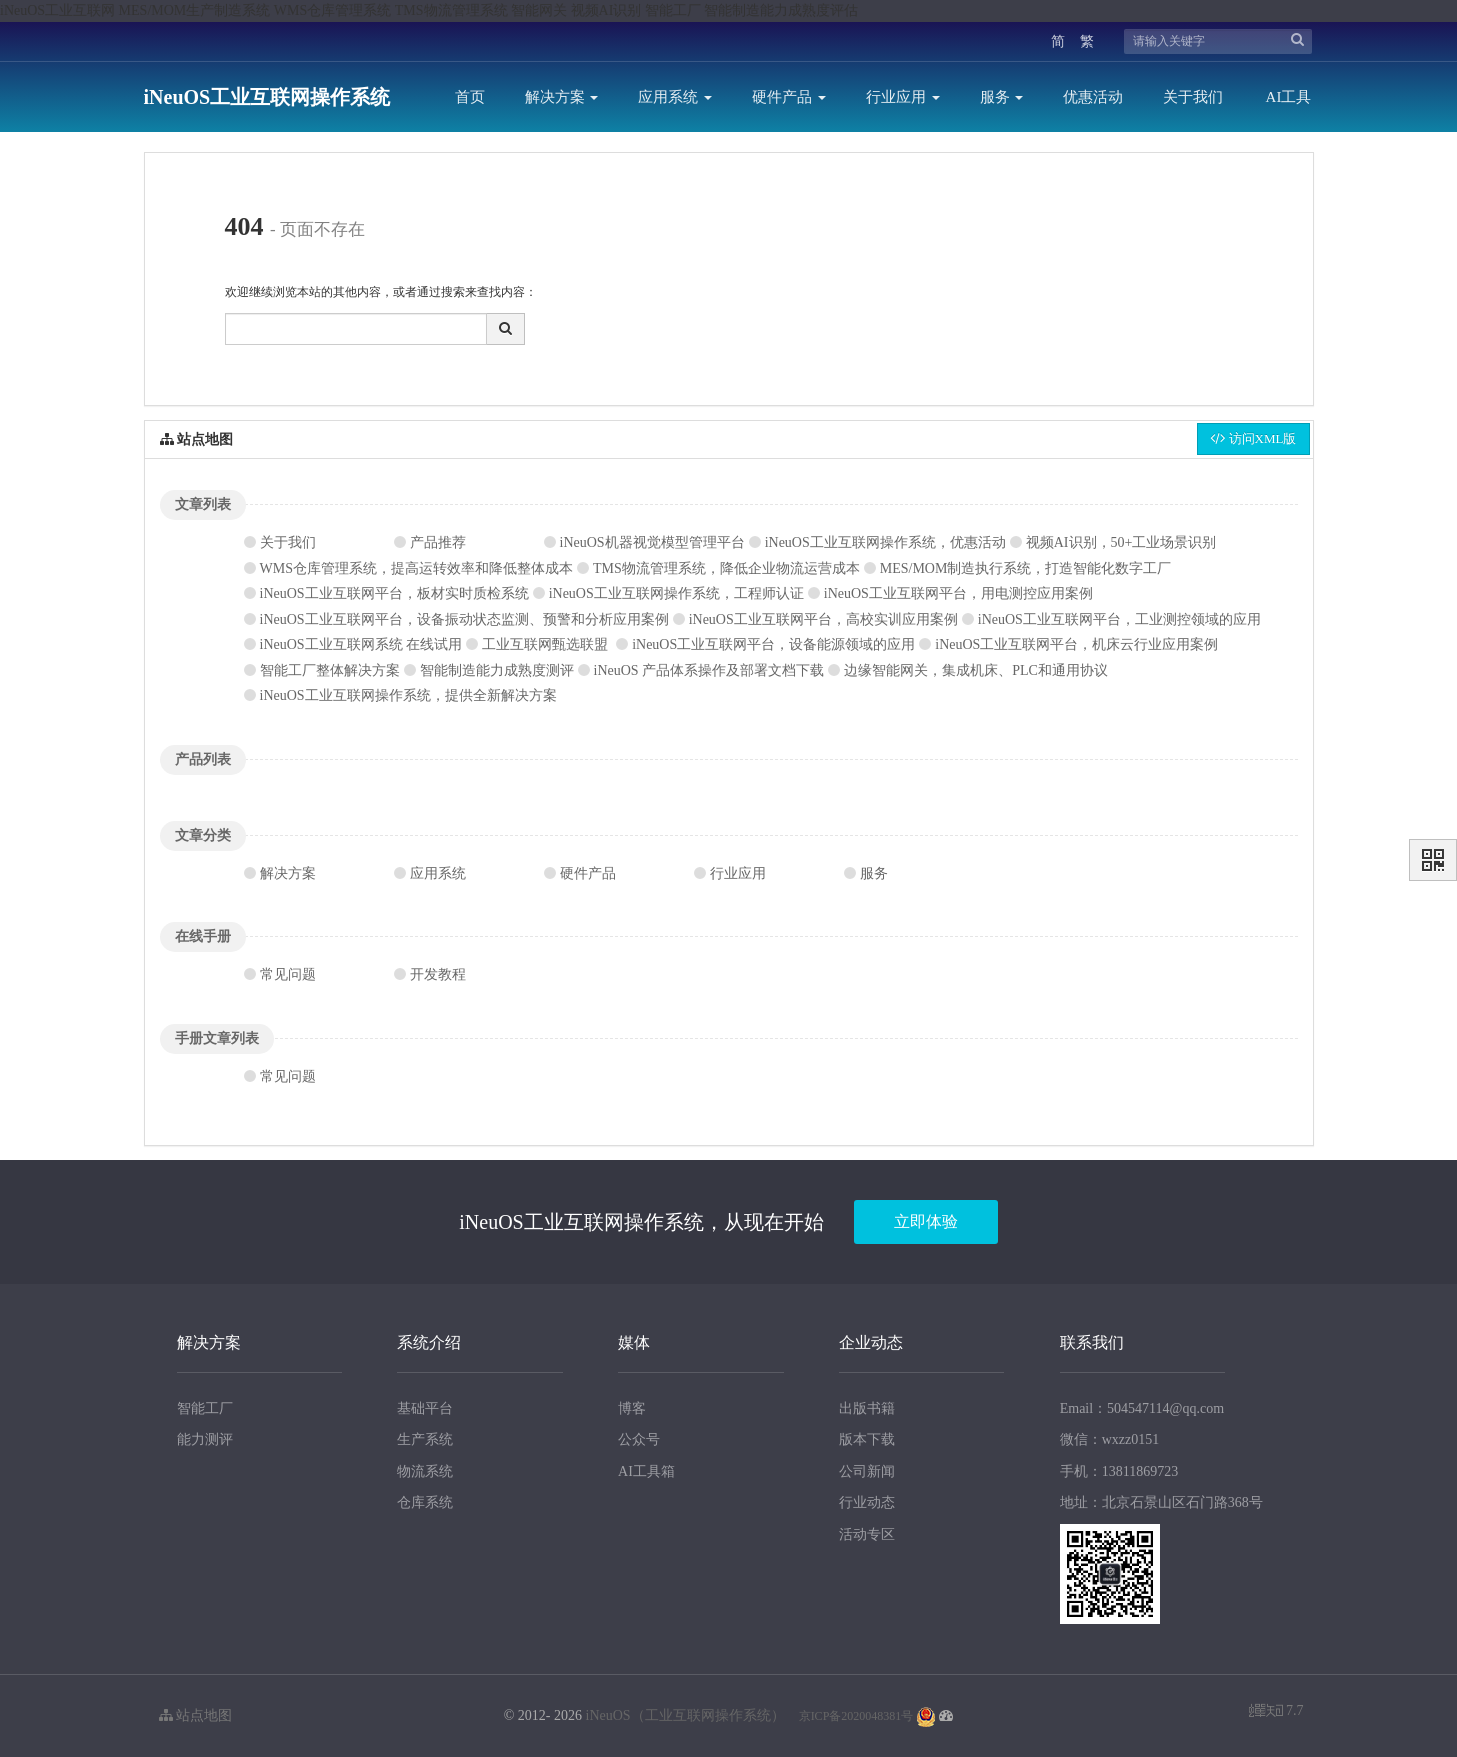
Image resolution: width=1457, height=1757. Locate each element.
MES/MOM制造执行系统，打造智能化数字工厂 (1026, 568)
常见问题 (288, 974)
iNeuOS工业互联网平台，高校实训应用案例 (823, 619)
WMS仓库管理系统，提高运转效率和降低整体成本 (416, 568)
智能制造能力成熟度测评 (497, 670)
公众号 (639, 1439)
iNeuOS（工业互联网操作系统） (685, 1715)
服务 (1002, 97)
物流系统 (425, 1471)
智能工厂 (205, 1408)
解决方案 (562, 97)
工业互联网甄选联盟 (545, 644)
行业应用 (903, 97)
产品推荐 (438, 542)
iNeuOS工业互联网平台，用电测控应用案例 (958, 593)
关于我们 (1193, 97)
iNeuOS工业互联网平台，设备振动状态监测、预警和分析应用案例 (464, 619)
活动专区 (867, 1534)
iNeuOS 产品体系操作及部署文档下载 (709, 670)
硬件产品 (789, 97)
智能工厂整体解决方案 (330, 670)
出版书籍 (867, 1408)
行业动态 (867, 1502)
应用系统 (675, 97)
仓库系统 (425, 1502)
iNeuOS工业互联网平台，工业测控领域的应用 (1119, 619)
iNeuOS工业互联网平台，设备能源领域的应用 (773, 644)
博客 (632, 1408)
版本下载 (867, 1439)
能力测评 (205, 1439)
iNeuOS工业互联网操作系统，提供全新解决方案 (408, 695)
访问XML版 (1253, 438)
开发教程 (438, 974)
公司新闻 (867, 1471)
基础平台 (425, 1408)
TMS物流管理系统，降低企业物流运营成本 (726, 568)
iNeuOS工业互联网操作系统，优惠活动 (885, 542)
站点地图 (196, 1715)
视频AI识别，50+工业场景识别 (1121, 542)
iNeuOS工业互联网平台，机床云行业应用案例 (1076, 644)
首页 (470, 97)
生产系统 (425, 1439)
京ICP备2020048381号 (856, 1716)
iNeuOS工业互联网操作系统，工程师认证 (676, 593)
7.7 (1276, 1712)
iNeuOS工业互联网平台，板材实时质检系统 (394, 593)
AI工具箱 (646, 1471)
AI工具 (1289, 97)
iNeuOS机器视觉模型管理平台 (652, 542)
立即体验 (926, 1221)
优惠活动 (1093, 97)
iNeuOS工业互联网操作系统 (267, 97)
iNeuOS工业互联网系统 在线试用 (361, 644)
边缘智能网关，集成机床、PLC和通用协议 (976, 670)
